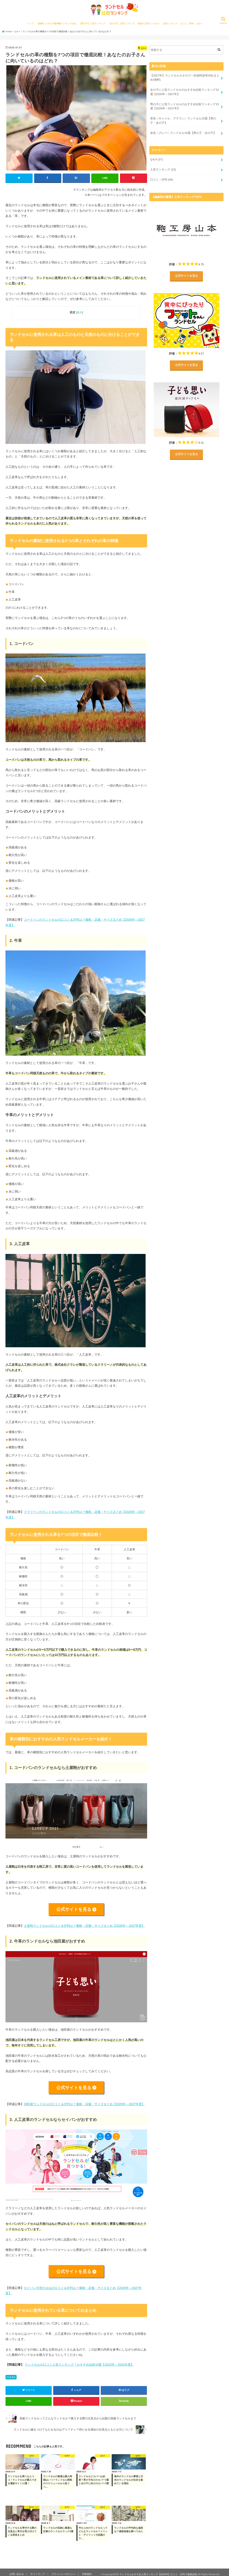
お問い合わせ (16, 2570)
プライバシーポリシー (63, 2570)
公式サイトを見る (73, 1908)
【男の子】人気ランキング (92, 23)
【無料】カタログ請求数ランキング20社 (56, 23)
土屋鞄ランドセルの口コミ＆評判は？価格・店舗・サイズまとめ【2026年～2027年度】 (84, 1924)
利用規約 (86, 2570)
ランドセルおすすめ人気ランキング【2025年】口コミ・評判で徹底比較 (158, 2570)
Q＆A (199, 23)
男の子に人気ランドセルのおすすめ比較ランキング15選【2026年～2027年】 (184, 104)
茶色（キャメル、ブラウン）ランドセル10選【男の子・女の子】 (183, 118)
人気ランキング (170, 23)
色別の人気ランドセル (148, 23)
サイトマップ (37, 2570)
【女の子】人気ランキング (121, 23)
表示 (79, 311)
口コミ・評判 (187, 23)
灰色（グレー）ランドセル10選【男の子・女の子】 (183, 130)
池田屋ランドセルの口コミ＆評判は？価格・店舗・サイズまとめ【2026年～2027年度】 (84, 2101)
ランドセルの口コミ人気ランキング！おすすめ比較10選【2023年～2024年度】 (79, 2360)
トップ (30, 23)
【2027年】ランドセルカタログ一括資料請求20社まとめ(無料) (184, 76)
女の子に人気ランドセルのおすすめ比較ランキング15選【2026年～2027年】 (184, 90)
